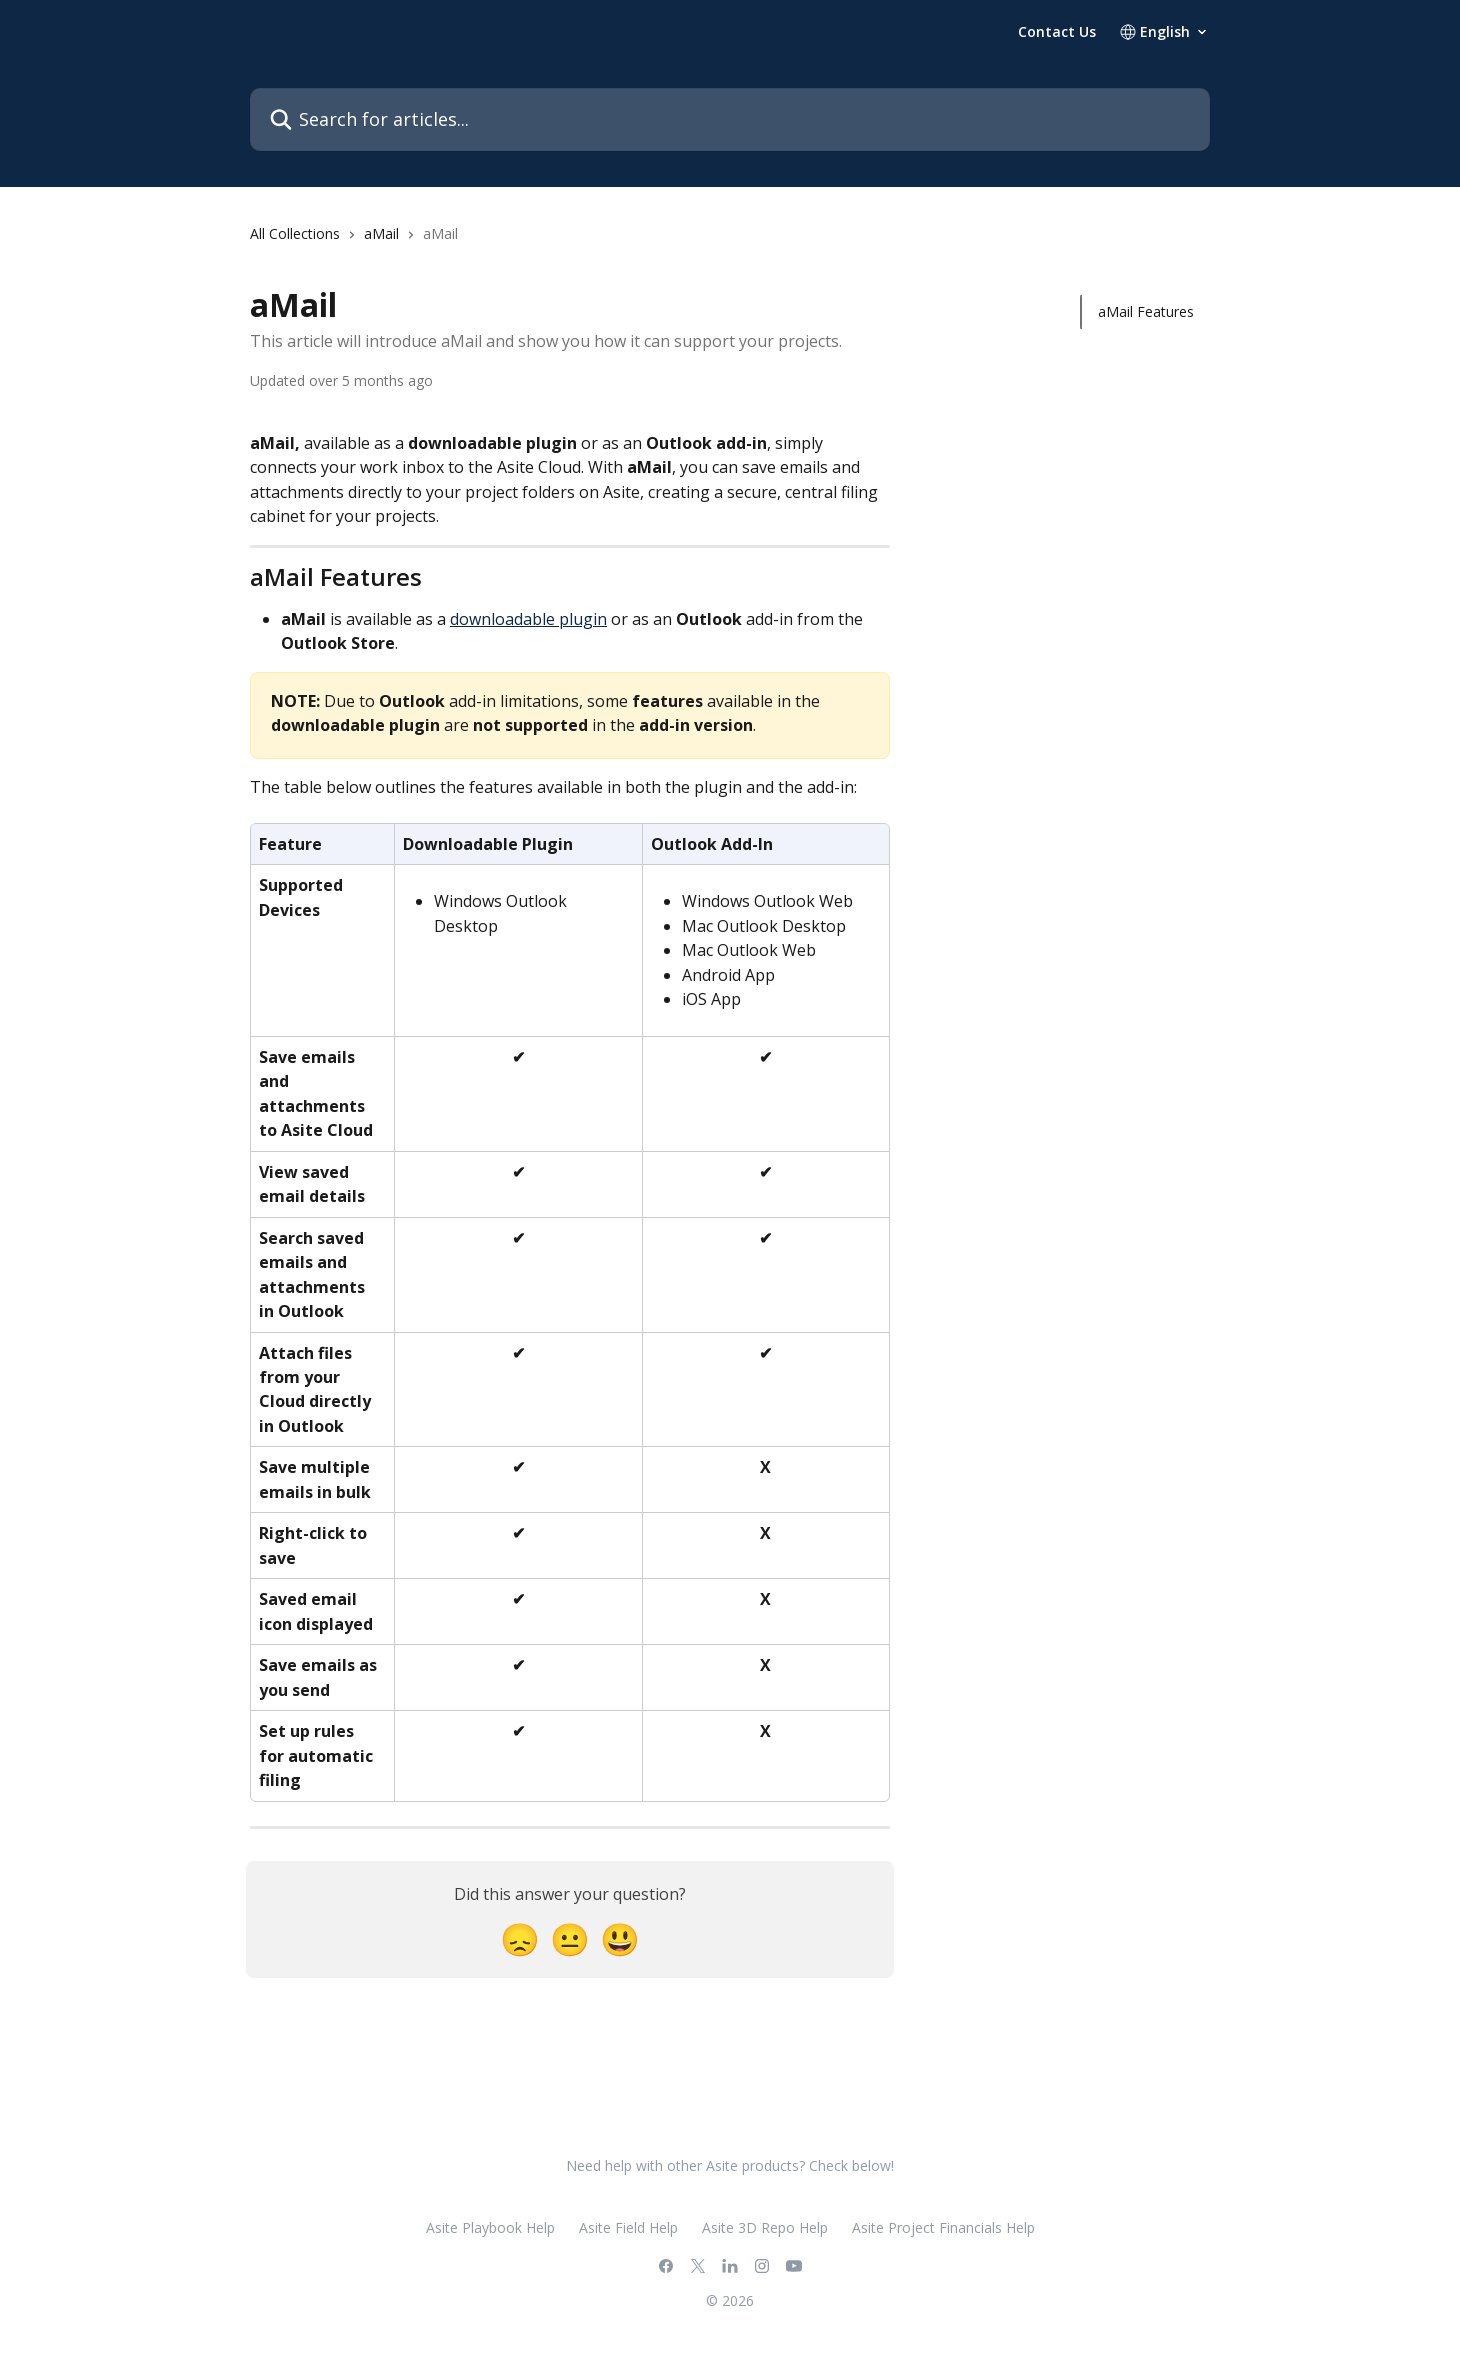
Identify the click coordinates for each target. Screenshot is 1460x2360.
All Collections (295, 233)
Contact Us (1057, 32)
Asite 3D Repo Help (765, 2227)
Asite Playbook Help (490, 2227)
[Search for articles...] (730, 119)
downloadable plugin (528, 619)
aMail (381, 233)
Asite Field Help (628, 2227)
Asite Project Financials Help (943, 2227)
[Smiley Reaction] (620, 1938)
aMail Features (1146, 311)
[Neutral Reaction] (570, 1938)
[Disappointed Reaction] (520, 1938)
